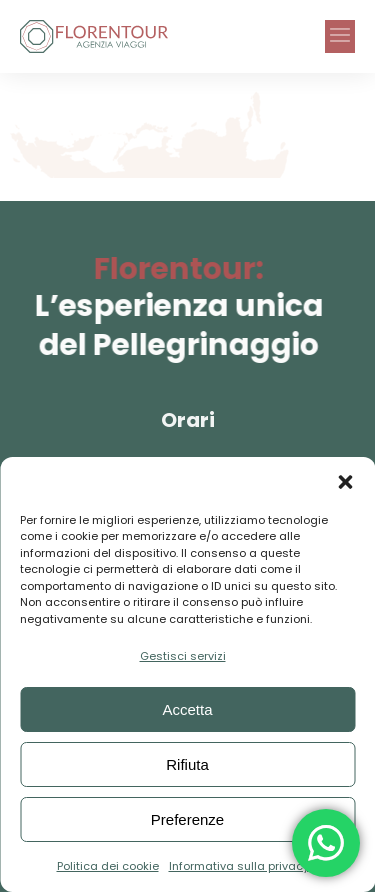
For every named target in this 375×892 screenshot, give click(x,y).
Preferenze (187, 819)
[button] (345, 482)
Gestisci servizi (183, 656)
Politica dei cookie (108, 866)
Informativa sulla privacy (239, 866)
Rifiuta (187, 764)
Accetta (187, 709)
